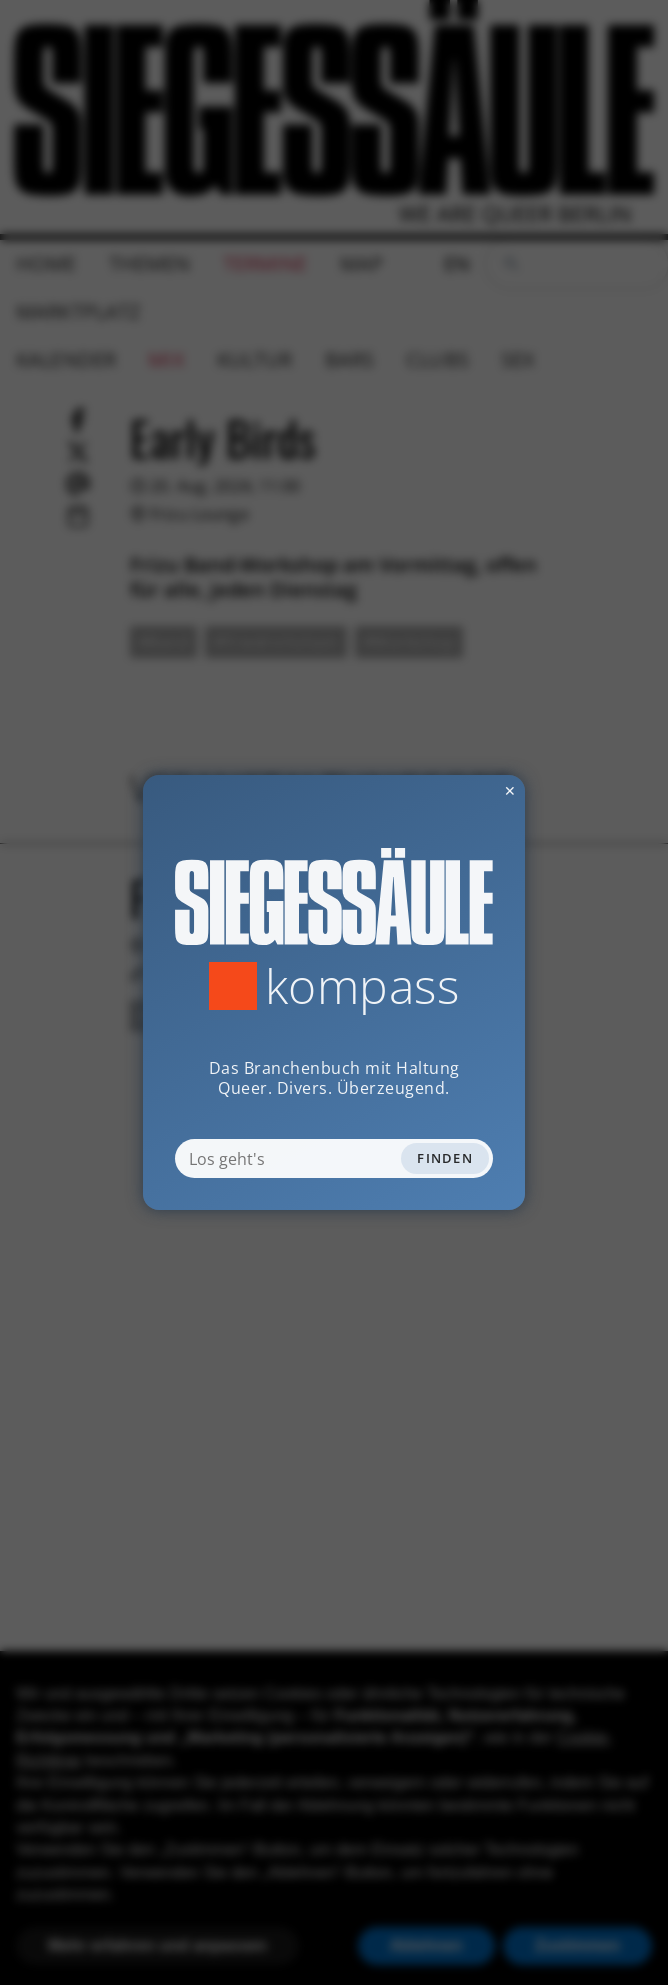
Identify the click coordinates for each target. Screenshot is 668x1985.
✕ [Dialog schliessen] (461, 790)
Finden (445, 1158)
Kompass (362, 986)
